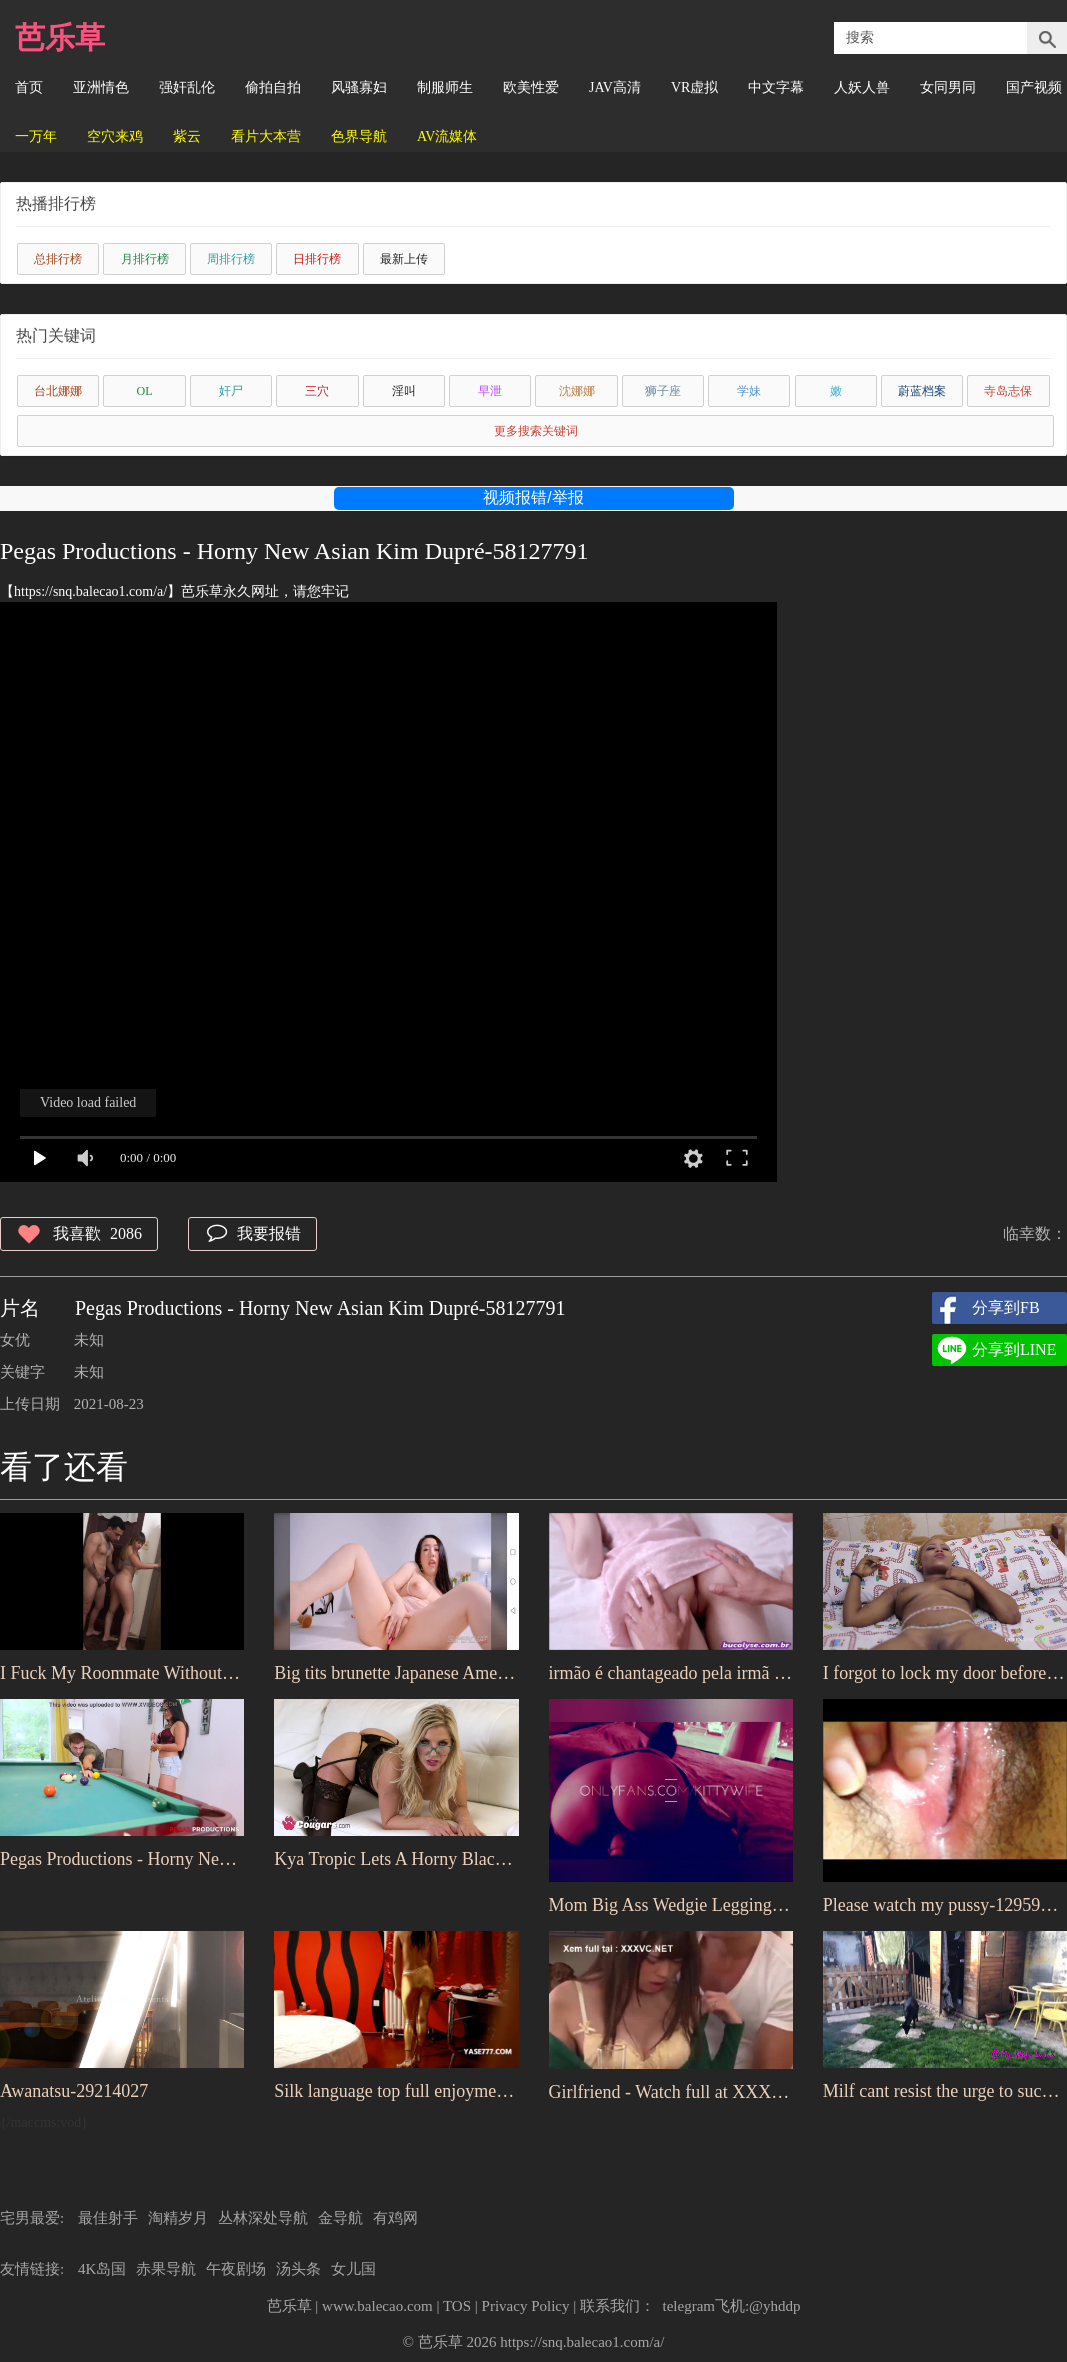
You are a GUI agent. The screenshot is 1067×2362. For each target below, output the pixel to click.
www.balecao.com (377, 2306)
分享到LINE (1014, 1349)
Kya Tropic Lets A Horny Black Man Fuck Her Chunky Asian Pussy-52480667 (396, 1859)
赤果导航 (166, 2269)
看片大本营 (266, 136)
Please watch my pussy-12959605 (945, 1905)
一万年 (36, 136)
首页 (29, 87)
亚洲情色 (101, 87)
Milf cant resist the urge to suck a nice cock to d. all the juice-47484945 (945, 2091)
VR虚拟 (694, 87)
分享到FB (1006, 1307)
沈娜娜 (577, 391)
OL (145, 391)
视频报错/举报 (533, 497)
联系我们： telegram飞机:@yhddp (690, 2306)
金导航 (340, 2218)
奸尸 (231, 391)
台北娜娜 (58, 391)
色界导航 (359, 136)
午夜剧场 (236, 2269)
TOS (457, 2306)
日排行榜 (317, 259)
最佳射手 (108, 2218)
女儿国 (353, 2269)
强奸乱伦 (187, 87)
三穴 (317, 391)
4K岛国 (102, 2269)
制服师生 (445, 87)
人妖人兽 (862, 87)
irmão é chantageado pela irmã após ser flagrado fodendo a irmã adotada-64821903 (671, 1673)
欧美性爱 (531, 87)
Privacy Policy (526, 2306)
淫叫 (404, 391)
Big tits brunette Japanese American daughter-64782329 (396, 1673)
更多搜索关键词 (536, 431)
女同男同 (948, 87)
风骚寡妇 (359, 87)
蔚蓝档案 (922, 391)
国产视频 (1034, 87)
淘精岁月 (178, 2218)
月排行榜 (145, 259)
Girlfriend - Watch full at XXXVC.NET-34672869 (671, 2092)
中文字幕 (776, 87)
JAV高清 (615, 87)
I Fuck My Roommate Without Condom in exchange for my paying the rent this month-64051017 (122, 1673)
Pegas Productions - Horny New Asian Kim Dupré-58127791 (122, 1859)
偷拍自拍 (273, 87)
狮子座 (663, 391)
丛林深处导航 (263, 2218)
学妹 (749, 391)
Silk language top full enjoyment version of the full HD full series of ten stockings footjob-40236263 (396, 2091)
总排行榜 (58, 259)
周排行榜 (231, 259)
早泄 (490, 391)
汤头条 (298, 2269)
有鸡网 (395, 2218)
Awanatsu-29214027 (74, 2091)
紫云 (187, 136)
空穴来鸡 (115, 136)
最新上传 (404, 259)
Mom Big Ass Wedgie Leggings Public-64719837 (671, 1905)
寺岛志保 (1008, 391)
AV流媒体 (447, 136)
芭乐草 (60, 38)
